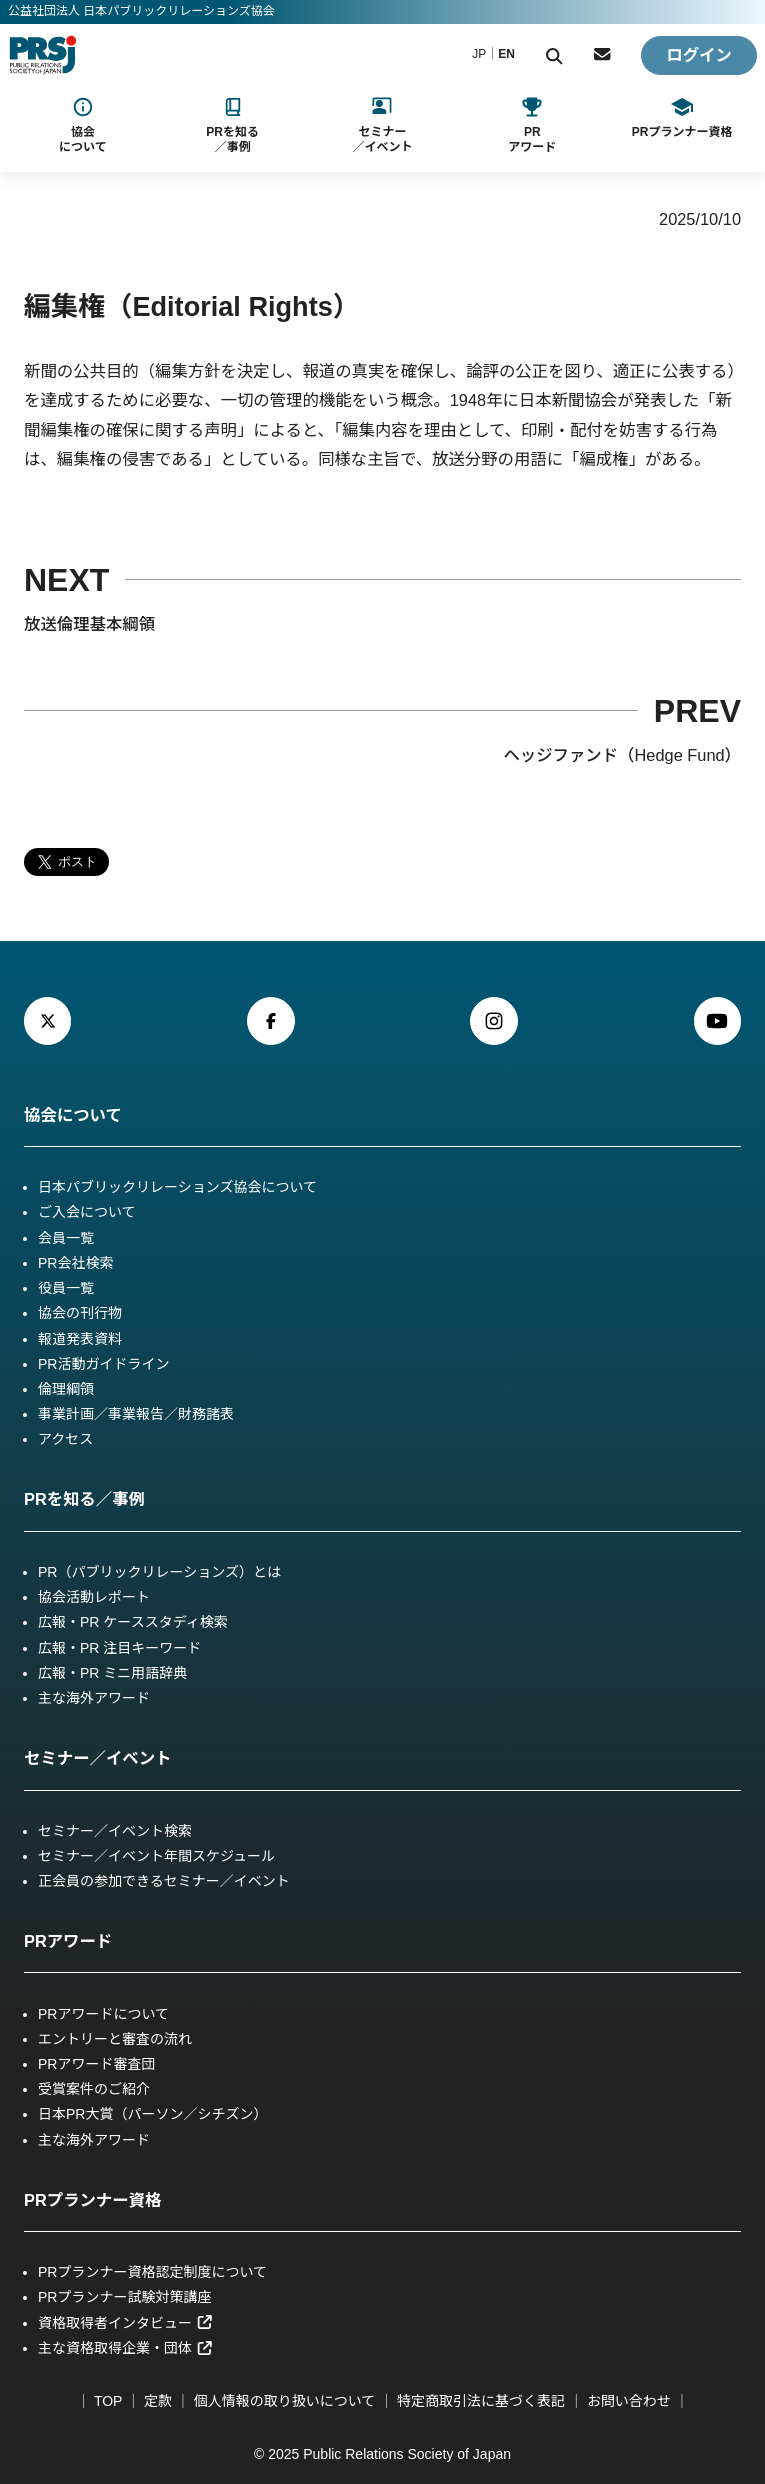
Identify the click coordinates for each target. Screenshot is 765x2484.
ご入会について (87, 1212)
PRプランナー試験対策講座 (124, 2297)
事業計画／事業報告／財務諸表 (136, 1414)
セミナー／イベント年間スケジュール (156, 1856)
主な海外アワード (94, 1698)
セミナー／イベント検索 (115, 1831)
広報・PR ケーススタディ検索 (133, 1622)
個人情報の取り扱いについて (285, 2401)
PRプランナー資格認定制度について (152, 2272)
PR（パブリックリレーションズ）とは (159, 1572)
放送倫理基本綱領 (89, 624)
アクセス (65, 1439)
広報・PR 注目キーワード (119, 1648)
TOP (108, 2401)
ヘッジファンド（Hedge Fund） (622, 755)
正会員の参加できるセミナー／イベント (164, 1881)
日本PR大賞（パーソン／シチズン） (152, 2114)
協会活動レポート (94, 1597)
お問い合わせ (629, 2401)
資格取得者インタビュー (125, 2323)
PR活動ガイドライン (103, 1364)
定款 (158, 2401)
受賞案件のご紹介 (94, 2089)
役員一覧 (66, 1288)
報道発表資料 (80, 1339)
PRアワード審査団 (96, 2064)
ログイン (699, 55)
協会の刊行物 (80, 1313)
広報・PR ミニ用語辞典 (112, 1673)
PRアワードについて (103, 2014)
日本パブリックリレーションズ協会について (177, 1187)
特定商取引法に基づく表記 (481, 2401)
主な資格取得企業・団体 (125, 2348)
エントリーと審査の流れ (115, 2039)
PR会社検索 (75, 1263)
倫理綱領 (66, 1389)
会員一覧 (66, 1238)
